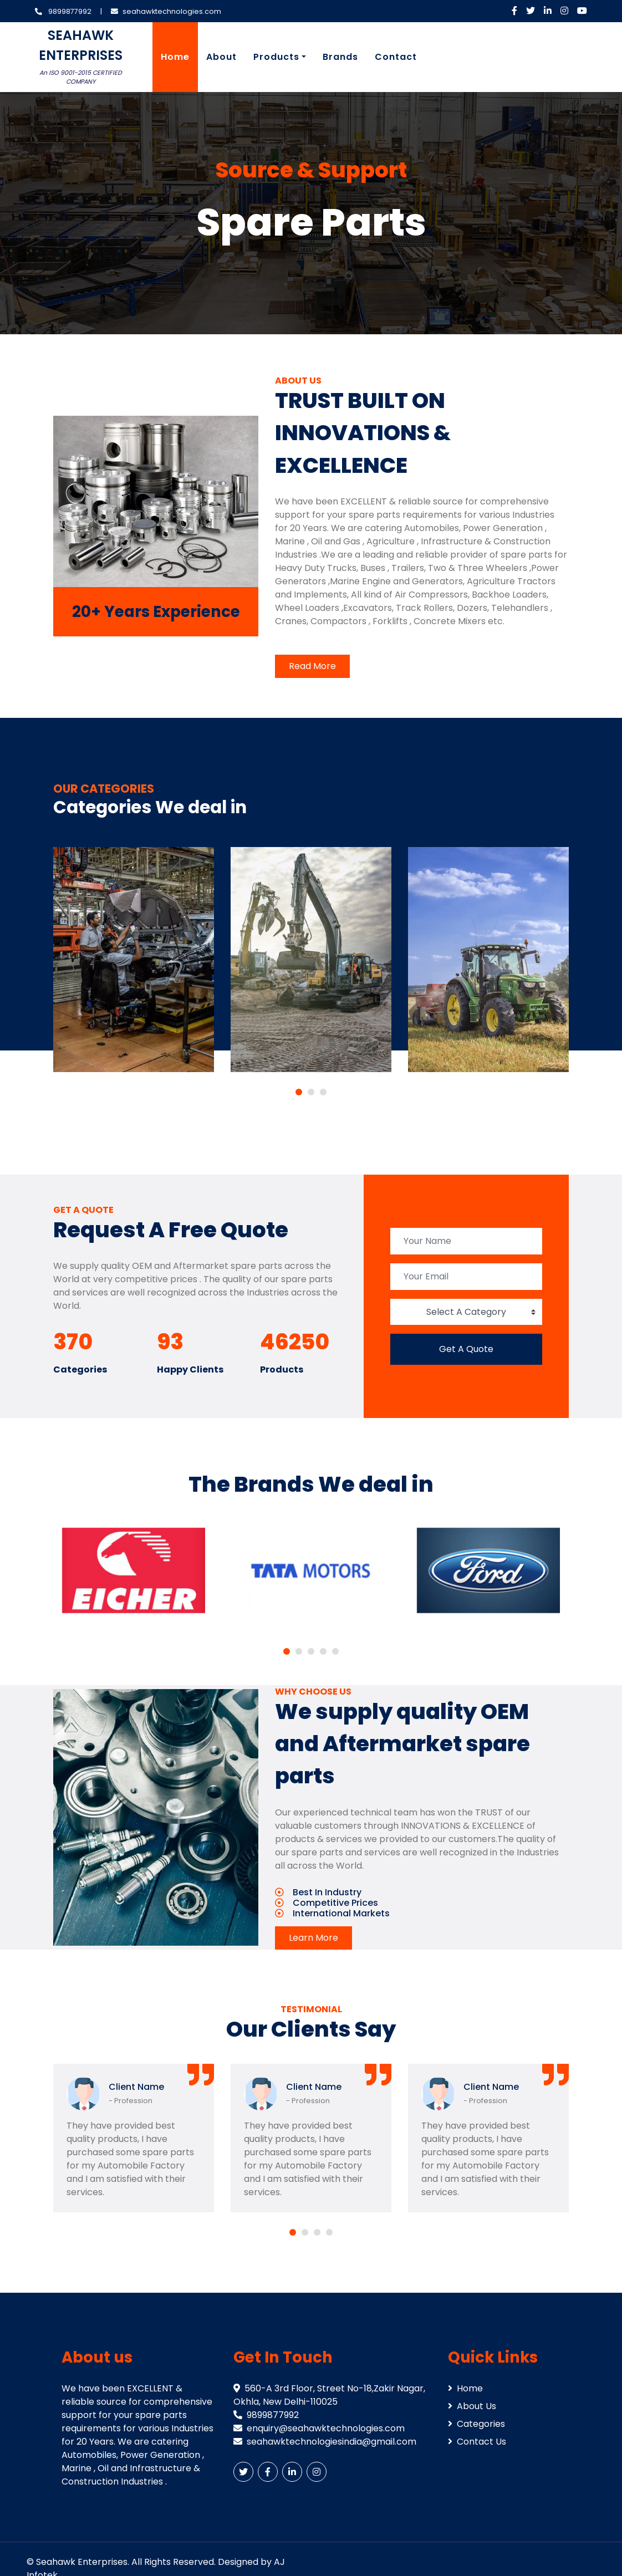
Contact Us (477, 2441)
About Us (472, 2406)
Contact (396, 56)
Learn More (313, 1937)
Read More (312, 666)
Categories (476, 2423)
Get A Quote (466, 1349)
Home (175, 56)
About (221, 56)
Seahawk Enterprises (82, 2561)
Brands (340, 56)
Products (276, 56)
